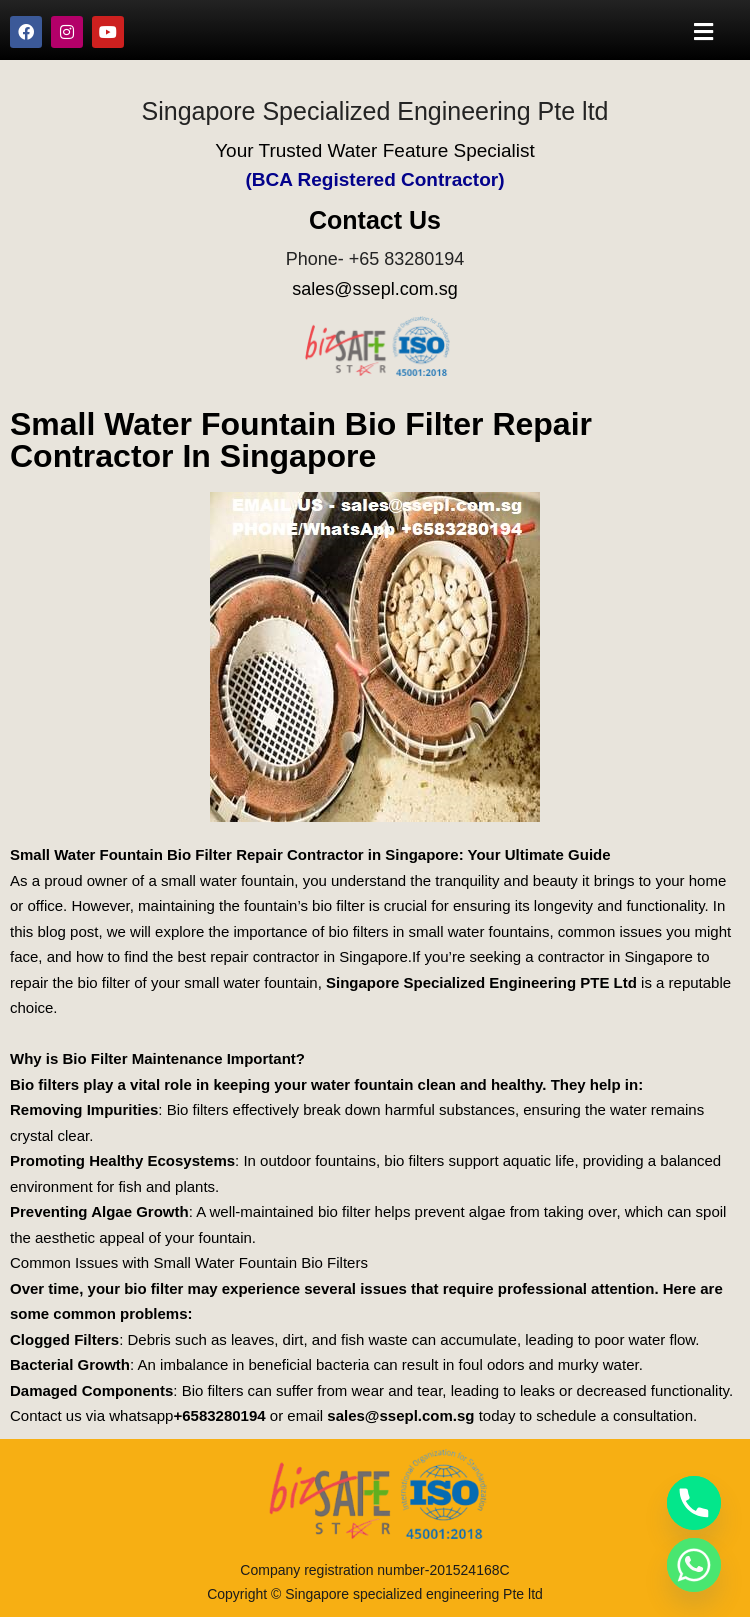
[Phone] (694, 1503)
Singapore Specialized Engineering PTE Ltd (481, 982)
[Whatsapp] (694, 1565)
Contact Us (375, 220)
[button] (704, 31)
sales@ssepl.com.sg (374, 289)
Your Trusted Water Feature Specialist (375, 150)
